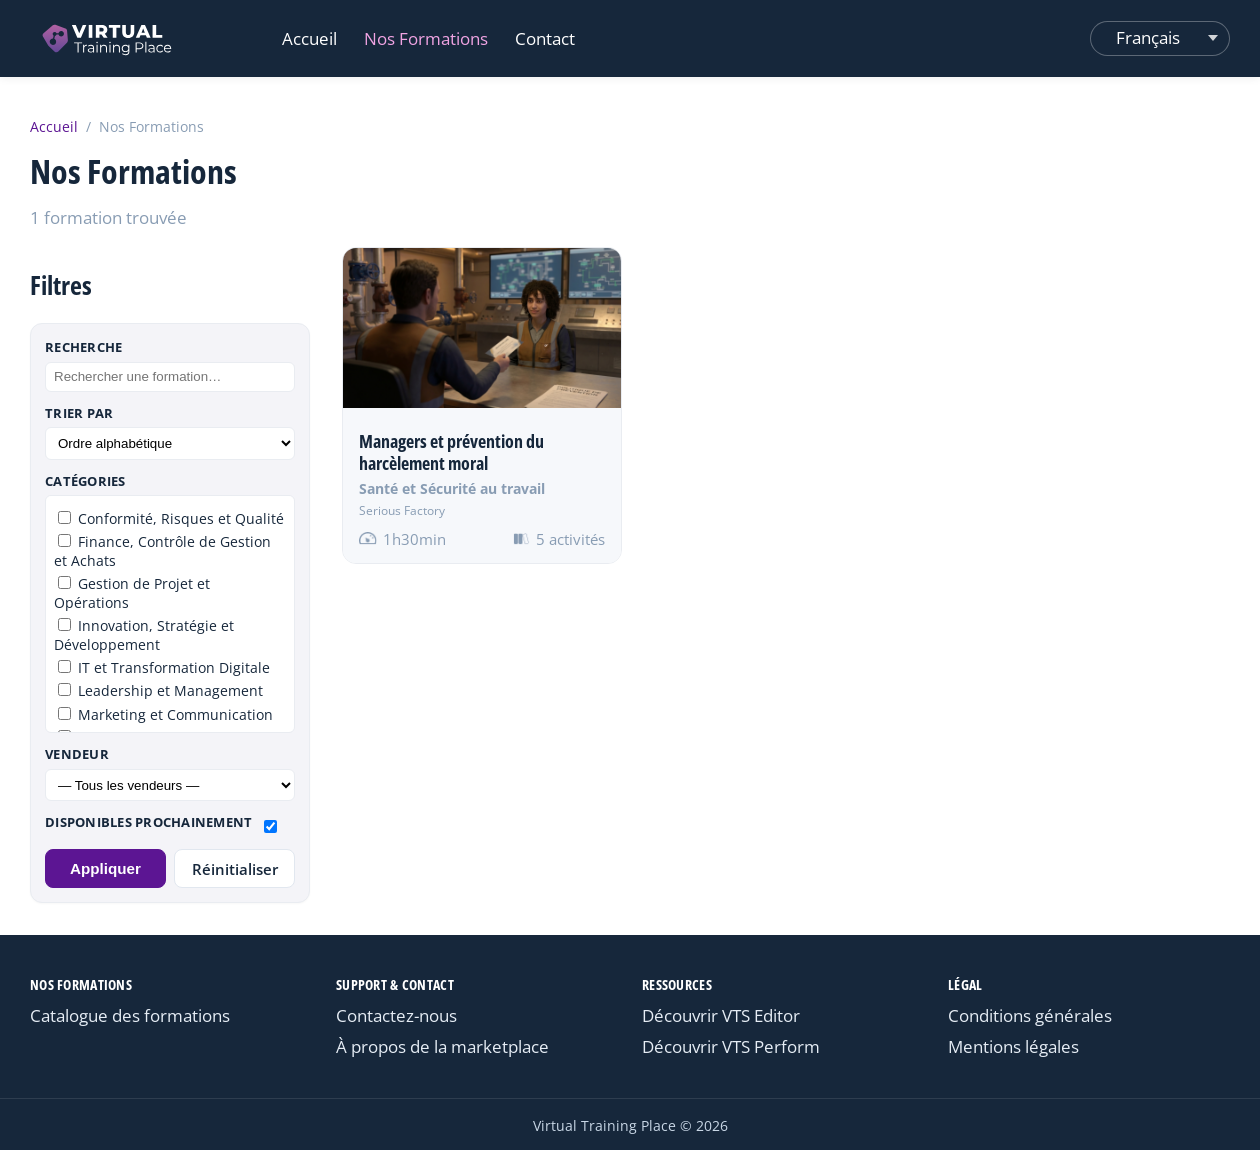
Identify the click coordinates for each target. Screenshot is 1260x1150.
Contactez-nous (396, 1015)
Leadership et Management (160, 690)
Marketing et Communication (165, 714)
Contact (545, 38)
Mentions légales (1013, 1046)
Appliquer (105, 868)
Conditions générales (1030, 1015)
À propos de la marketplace (442, 1046)
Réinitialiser (235, 869)
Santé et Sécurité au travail (452, 488)
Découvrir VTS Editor (721, 1015)
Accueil (309, 38)
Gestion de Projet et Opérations (132, 593)
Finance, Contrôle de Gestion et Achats (162, 551)
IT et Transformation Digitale (164, 667)
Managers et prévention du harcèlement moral (451, 452)
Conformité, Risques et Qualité (171, 518)
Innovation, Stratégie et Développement (144, 635)
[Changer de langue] (1160, 38)
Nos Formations (426, 38)
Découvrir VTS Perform (731, 1046)
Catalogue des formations (130, 1015)
